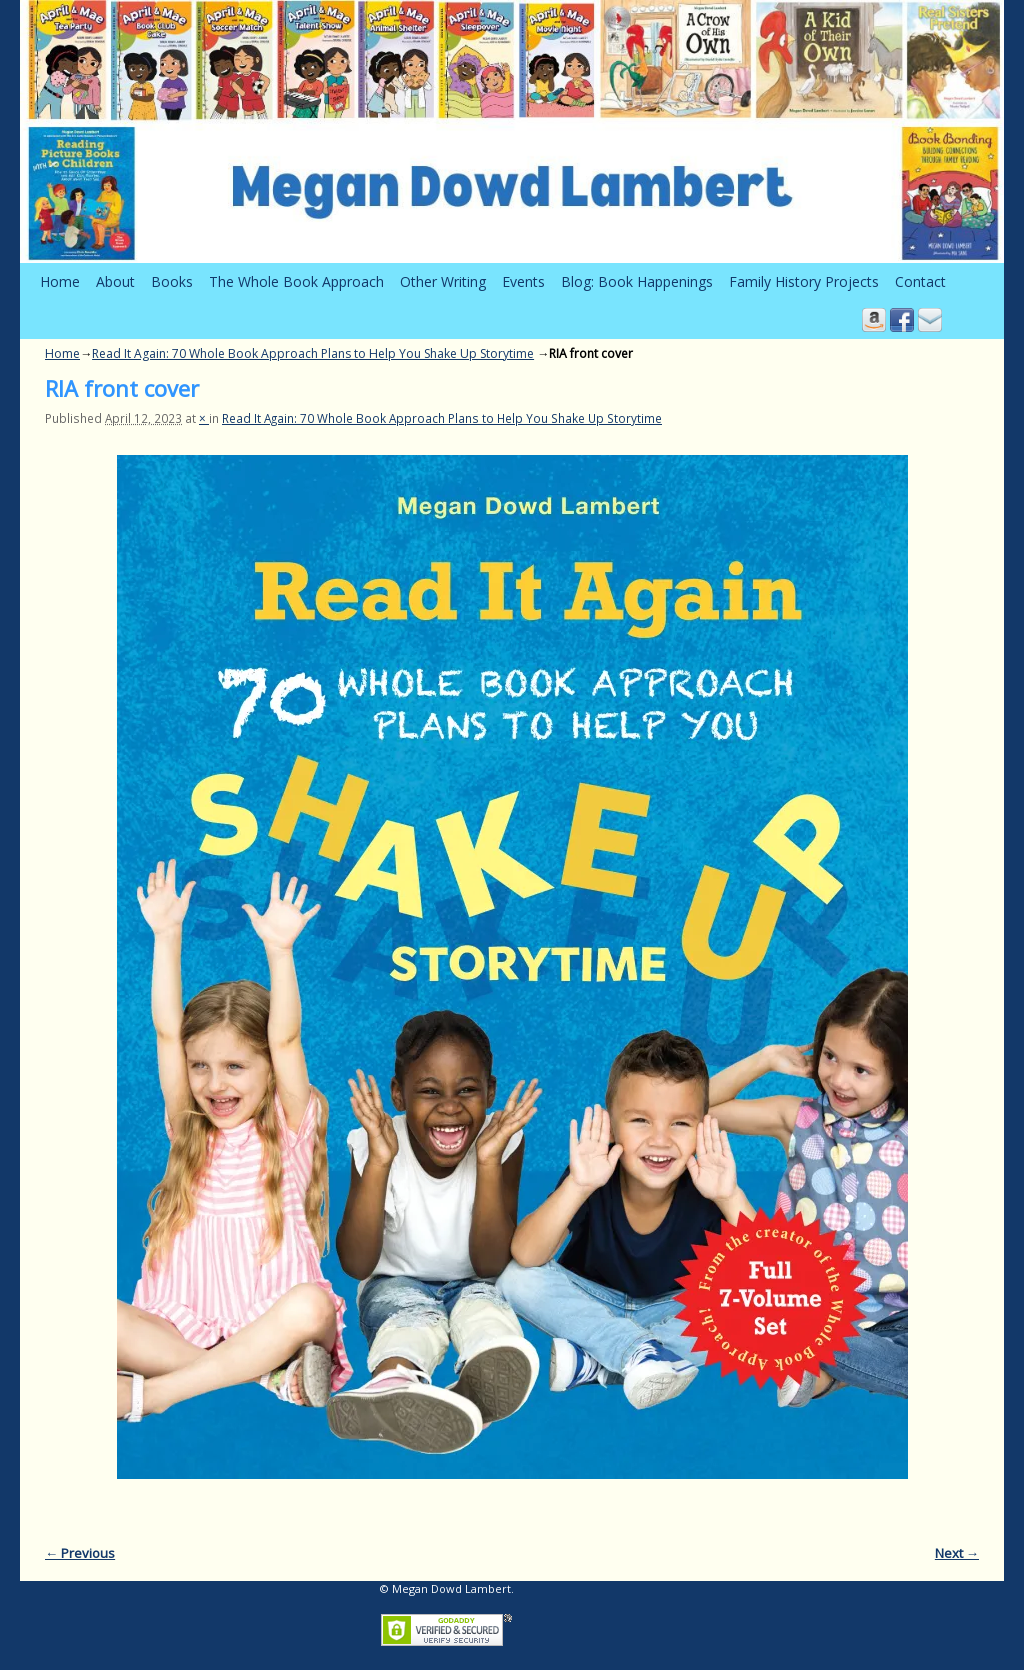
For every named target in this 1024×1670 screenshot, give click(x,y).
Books (172, 281)
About (115, 281)
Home (60, 281)
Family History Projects (804, 281)
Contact (920, 281)
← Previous (80, 1553)
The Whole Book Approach (296, 281)
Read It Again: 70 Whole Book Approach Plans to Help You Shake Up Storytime (313, 353)
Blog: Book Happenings (637, 281)
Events (523, 281)
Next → (957, 1553)
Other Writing (443, 281)
